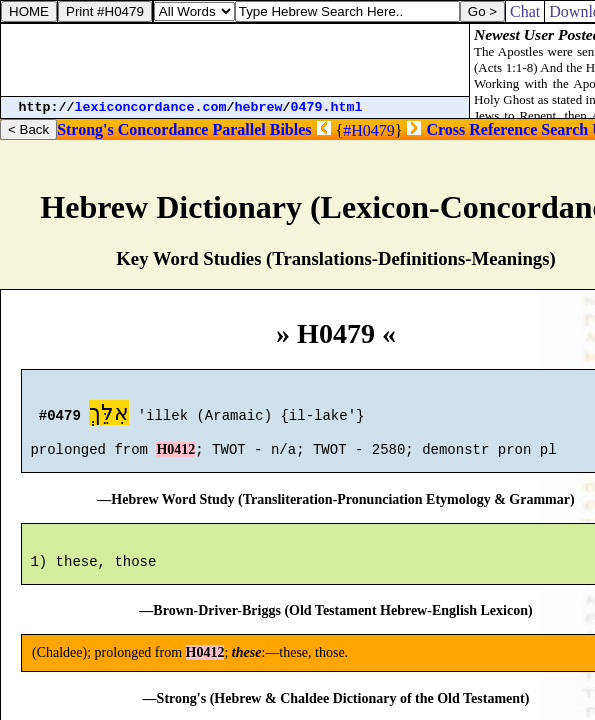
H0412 (175, 458)
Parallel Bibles (261, 129)
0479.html (327, 107)
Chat (525, 11)
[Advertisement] (235, 60)
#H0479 (369, 130)
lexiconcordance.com (151, 107)
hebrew (259, 107)
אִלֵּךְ (109, 415)
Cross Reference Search (507, 129)
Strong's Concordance (132, 129)
